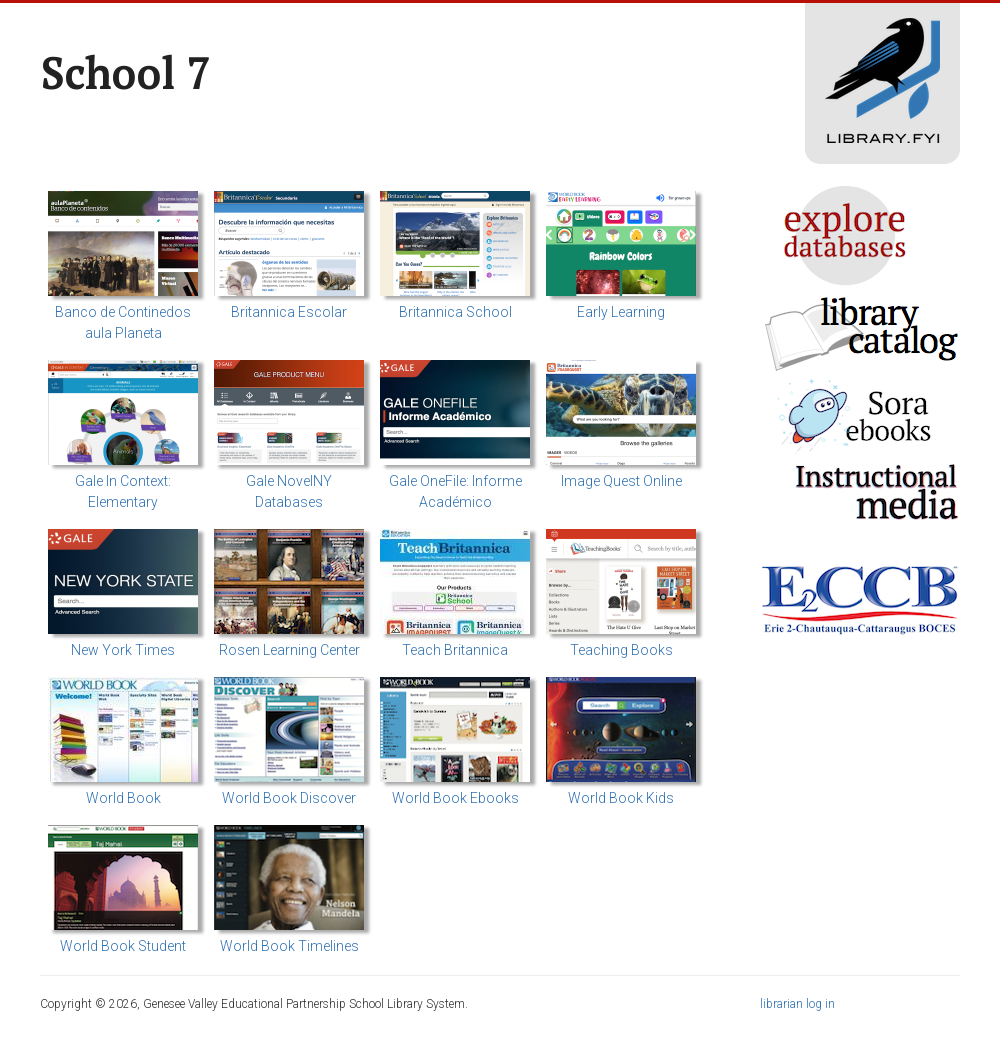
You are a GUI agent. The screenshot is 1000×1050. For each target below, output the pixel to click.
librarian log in (797, 1004)
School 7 (125, 73)
